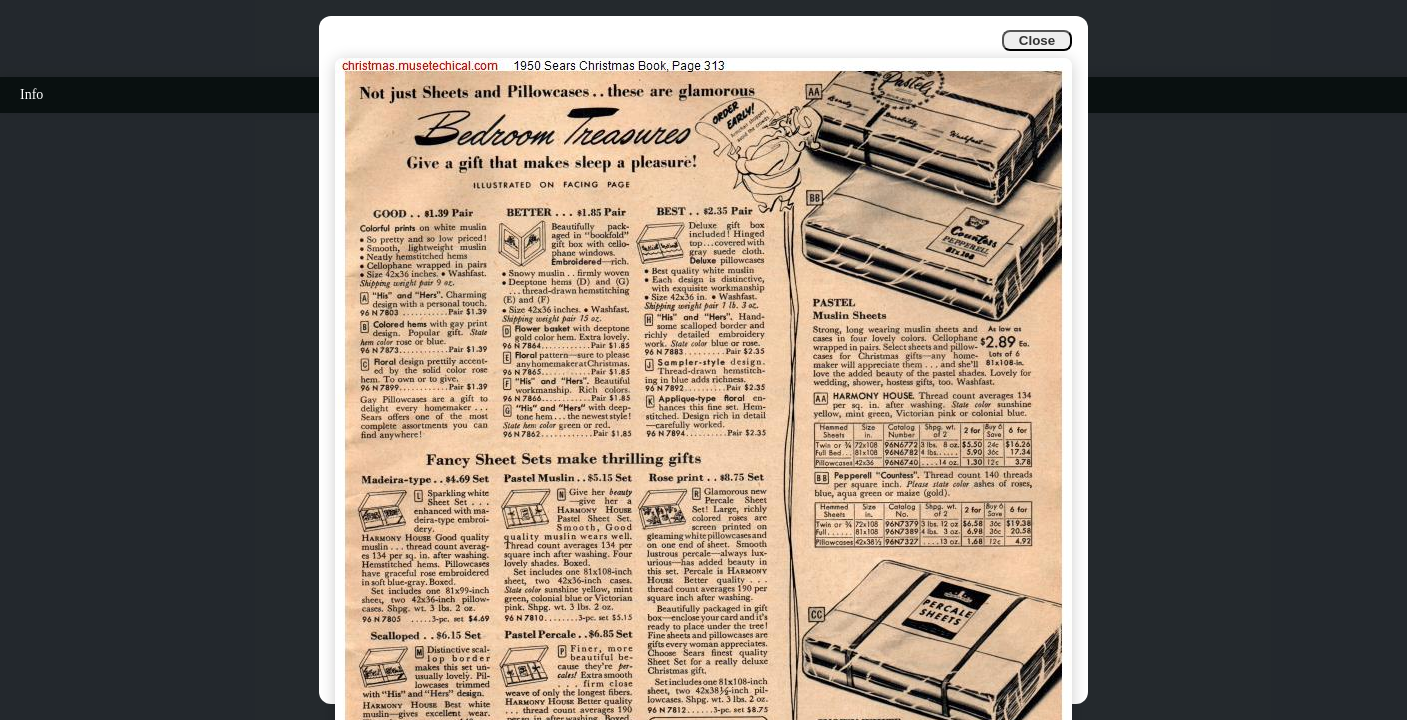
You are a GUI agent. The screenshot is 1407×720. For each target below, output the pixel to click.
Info (31, 94)
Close (1037, 40)
